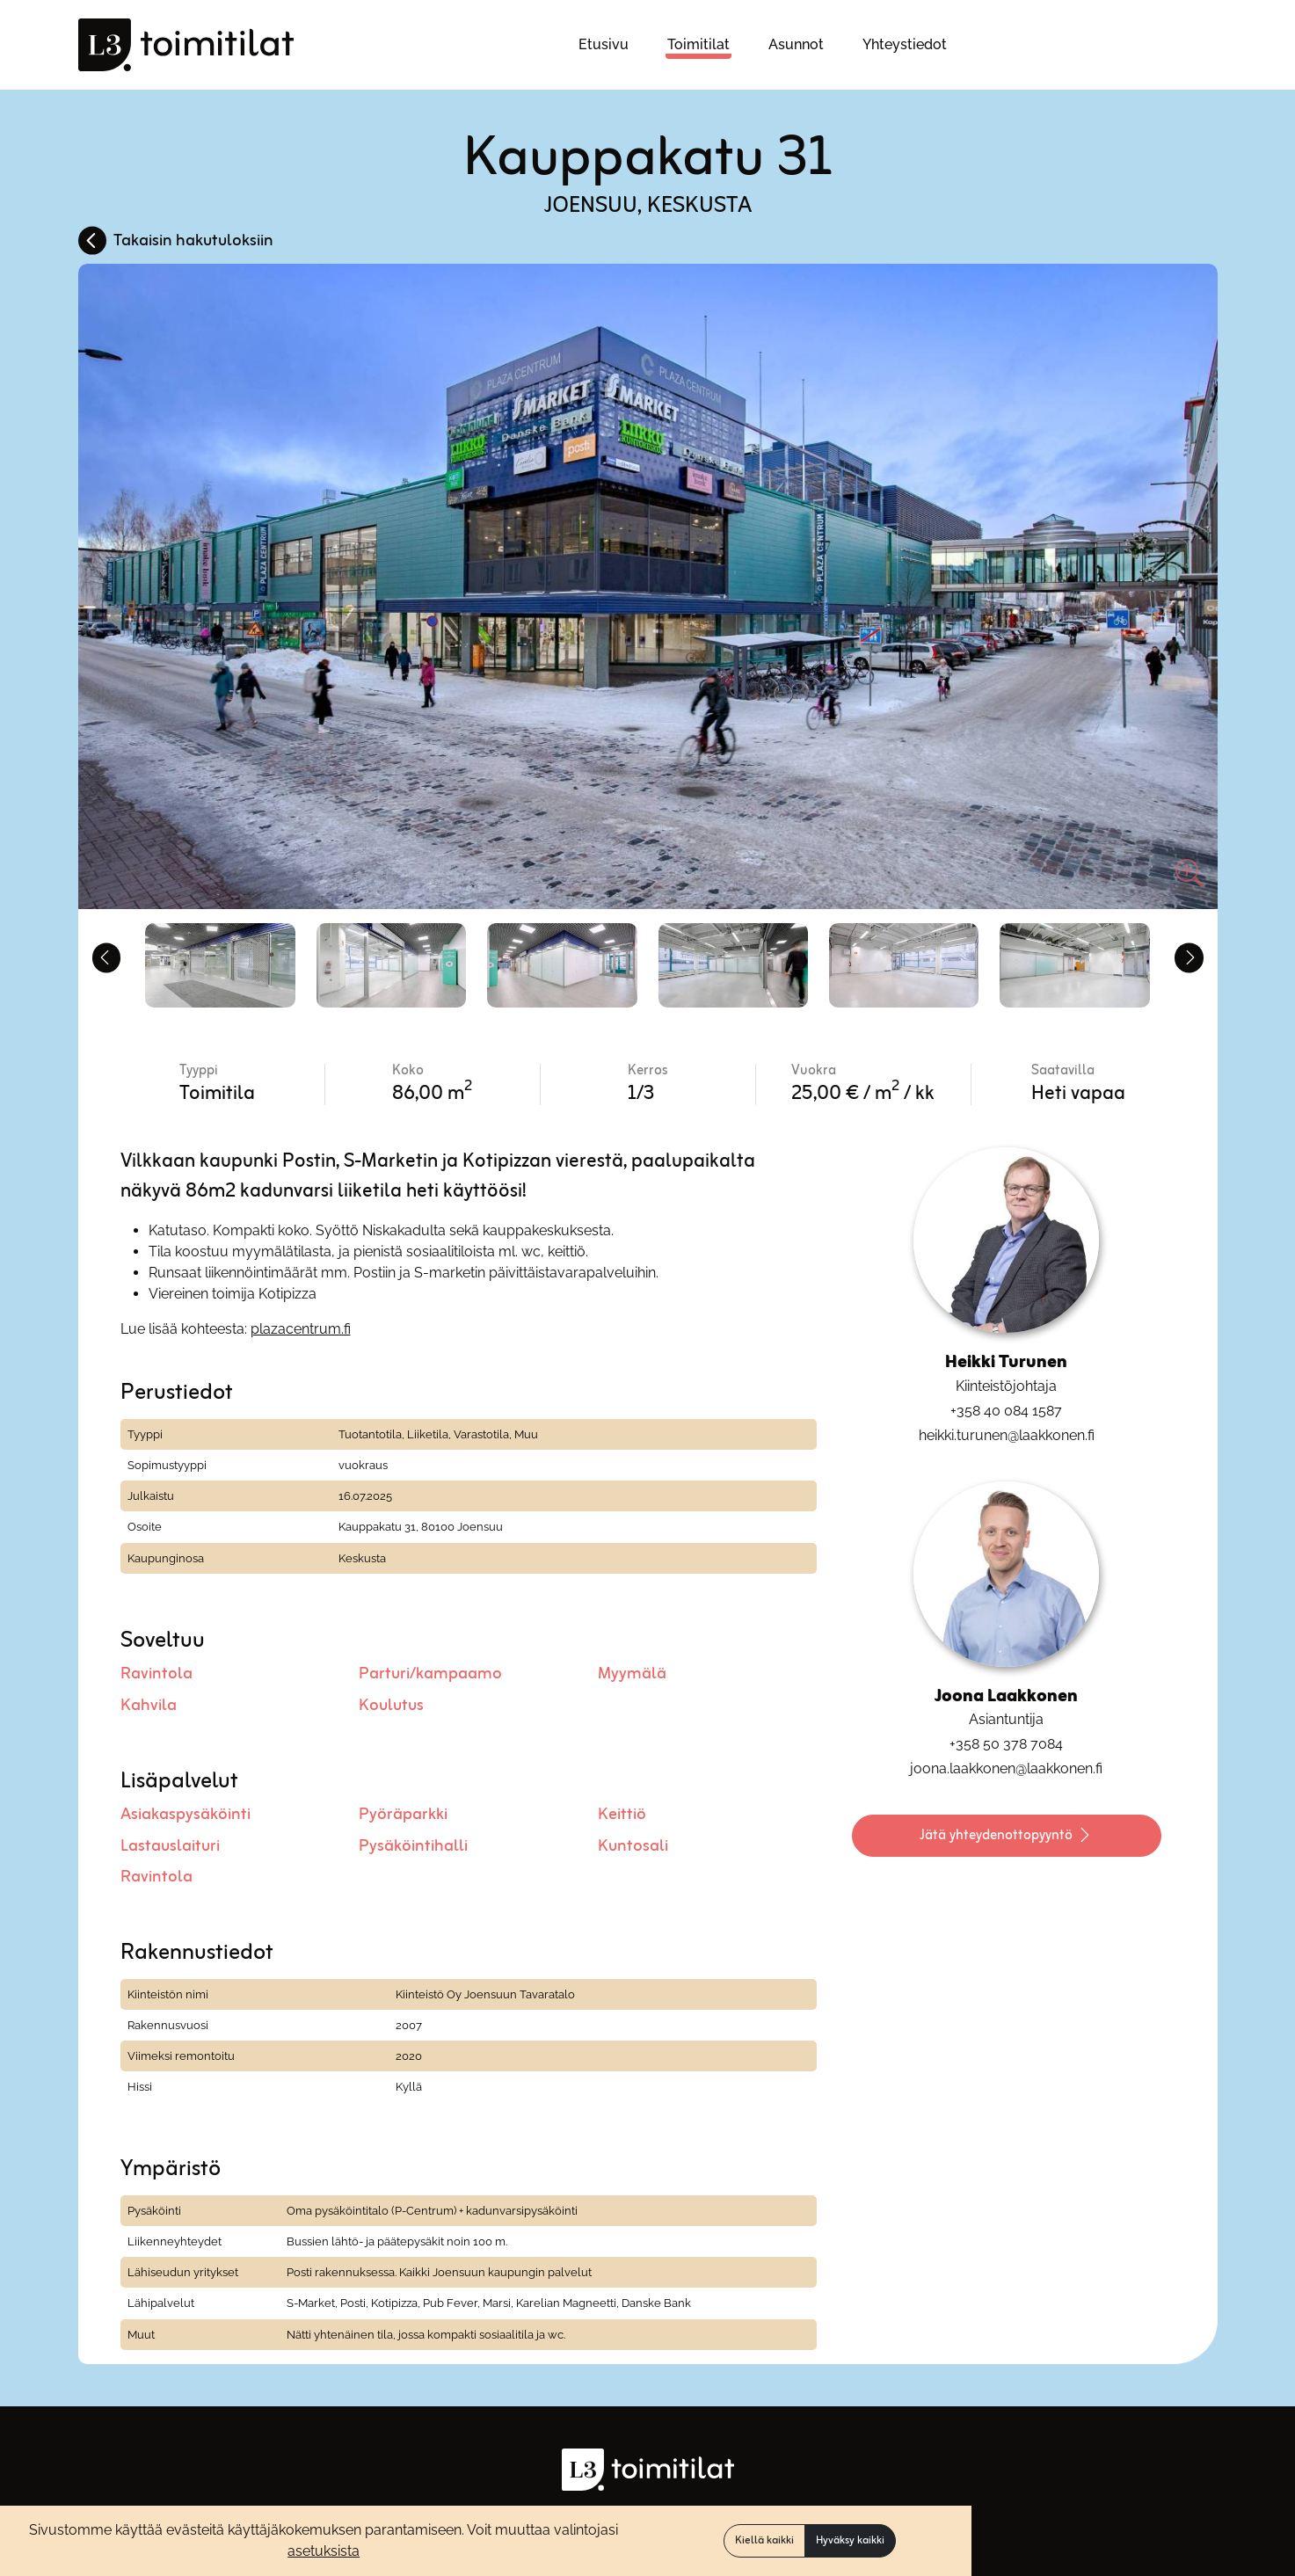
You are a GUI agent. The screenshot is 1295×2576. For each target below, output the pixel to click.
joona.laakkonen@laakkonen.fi (1006, 1764)
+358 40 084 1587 (1006, 1405)
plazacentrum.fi (301, 1324)
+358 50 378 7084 (1006, 1739)
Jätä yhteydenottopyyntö (1007, 1832)
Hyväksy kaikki (850, 2541)
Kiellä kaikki (764, 2541)
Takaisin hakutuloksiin (193, 241)
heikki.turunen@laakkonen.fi (1007, 1430)
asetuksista (323, 2551)
